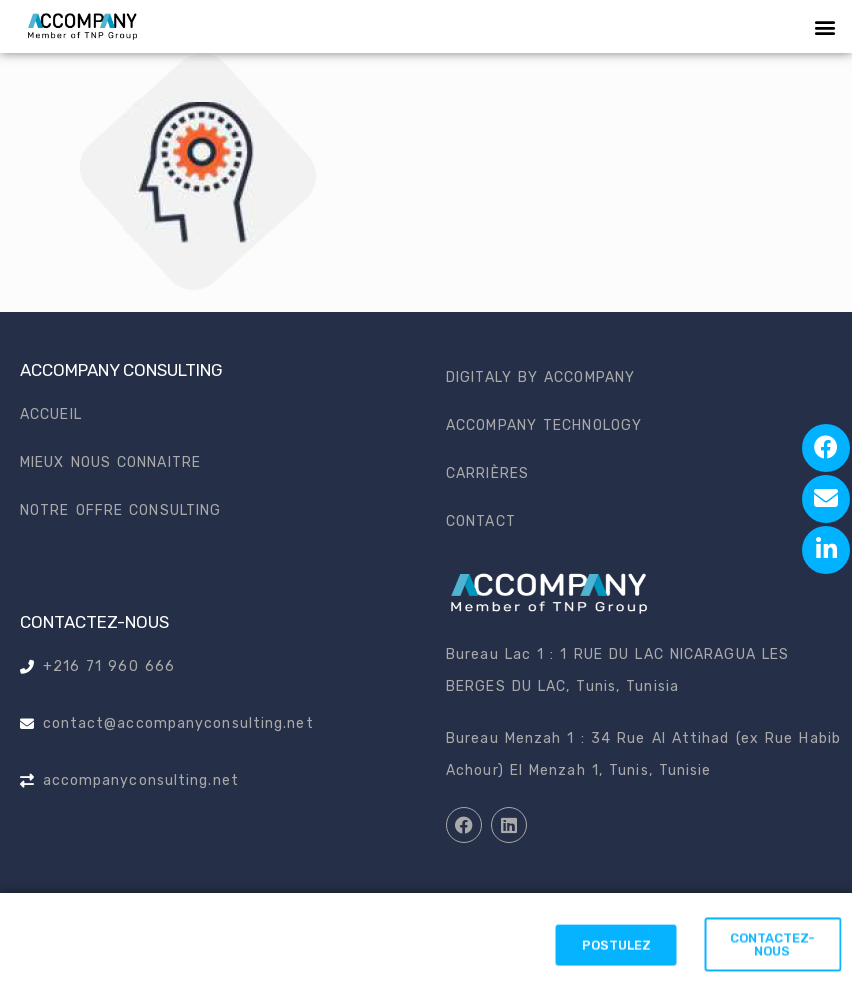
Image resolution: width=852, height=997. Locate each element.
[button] (825, 26)
